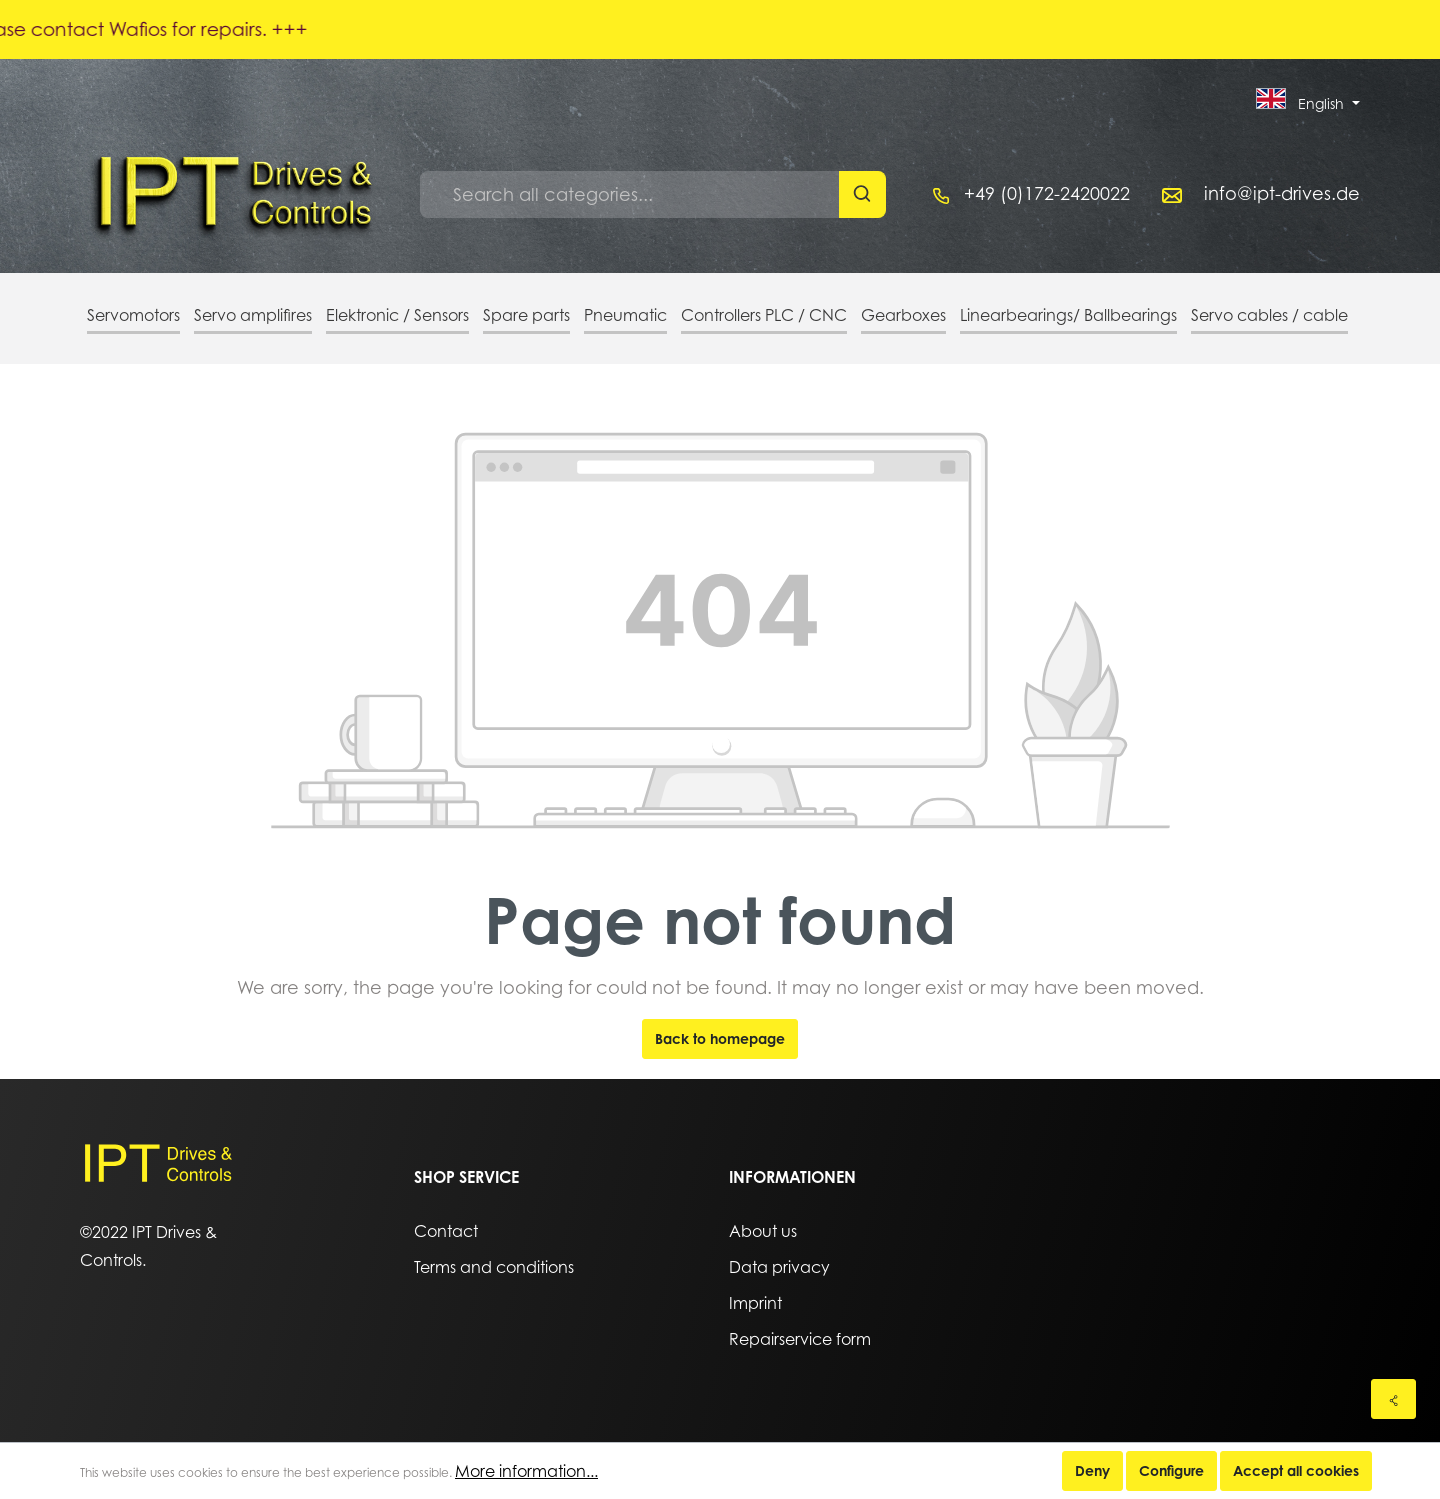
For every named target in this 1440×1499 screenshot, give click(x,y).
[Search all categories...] (630, 194)
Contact (446, 1231)
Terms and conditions (494, 1267)
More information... (526, 1471)
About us (763, 1231)
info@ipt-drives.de (1282, 193)
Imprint (755, 1303)
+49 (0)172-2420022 (1047, 193)
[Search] (862, 194)
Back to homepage (720, 1038)
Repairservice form (800, 1339)
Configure (1171, 1470)
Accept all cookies (1296, 1470)
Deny (1092, 1470)
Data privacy (779, 1267)
